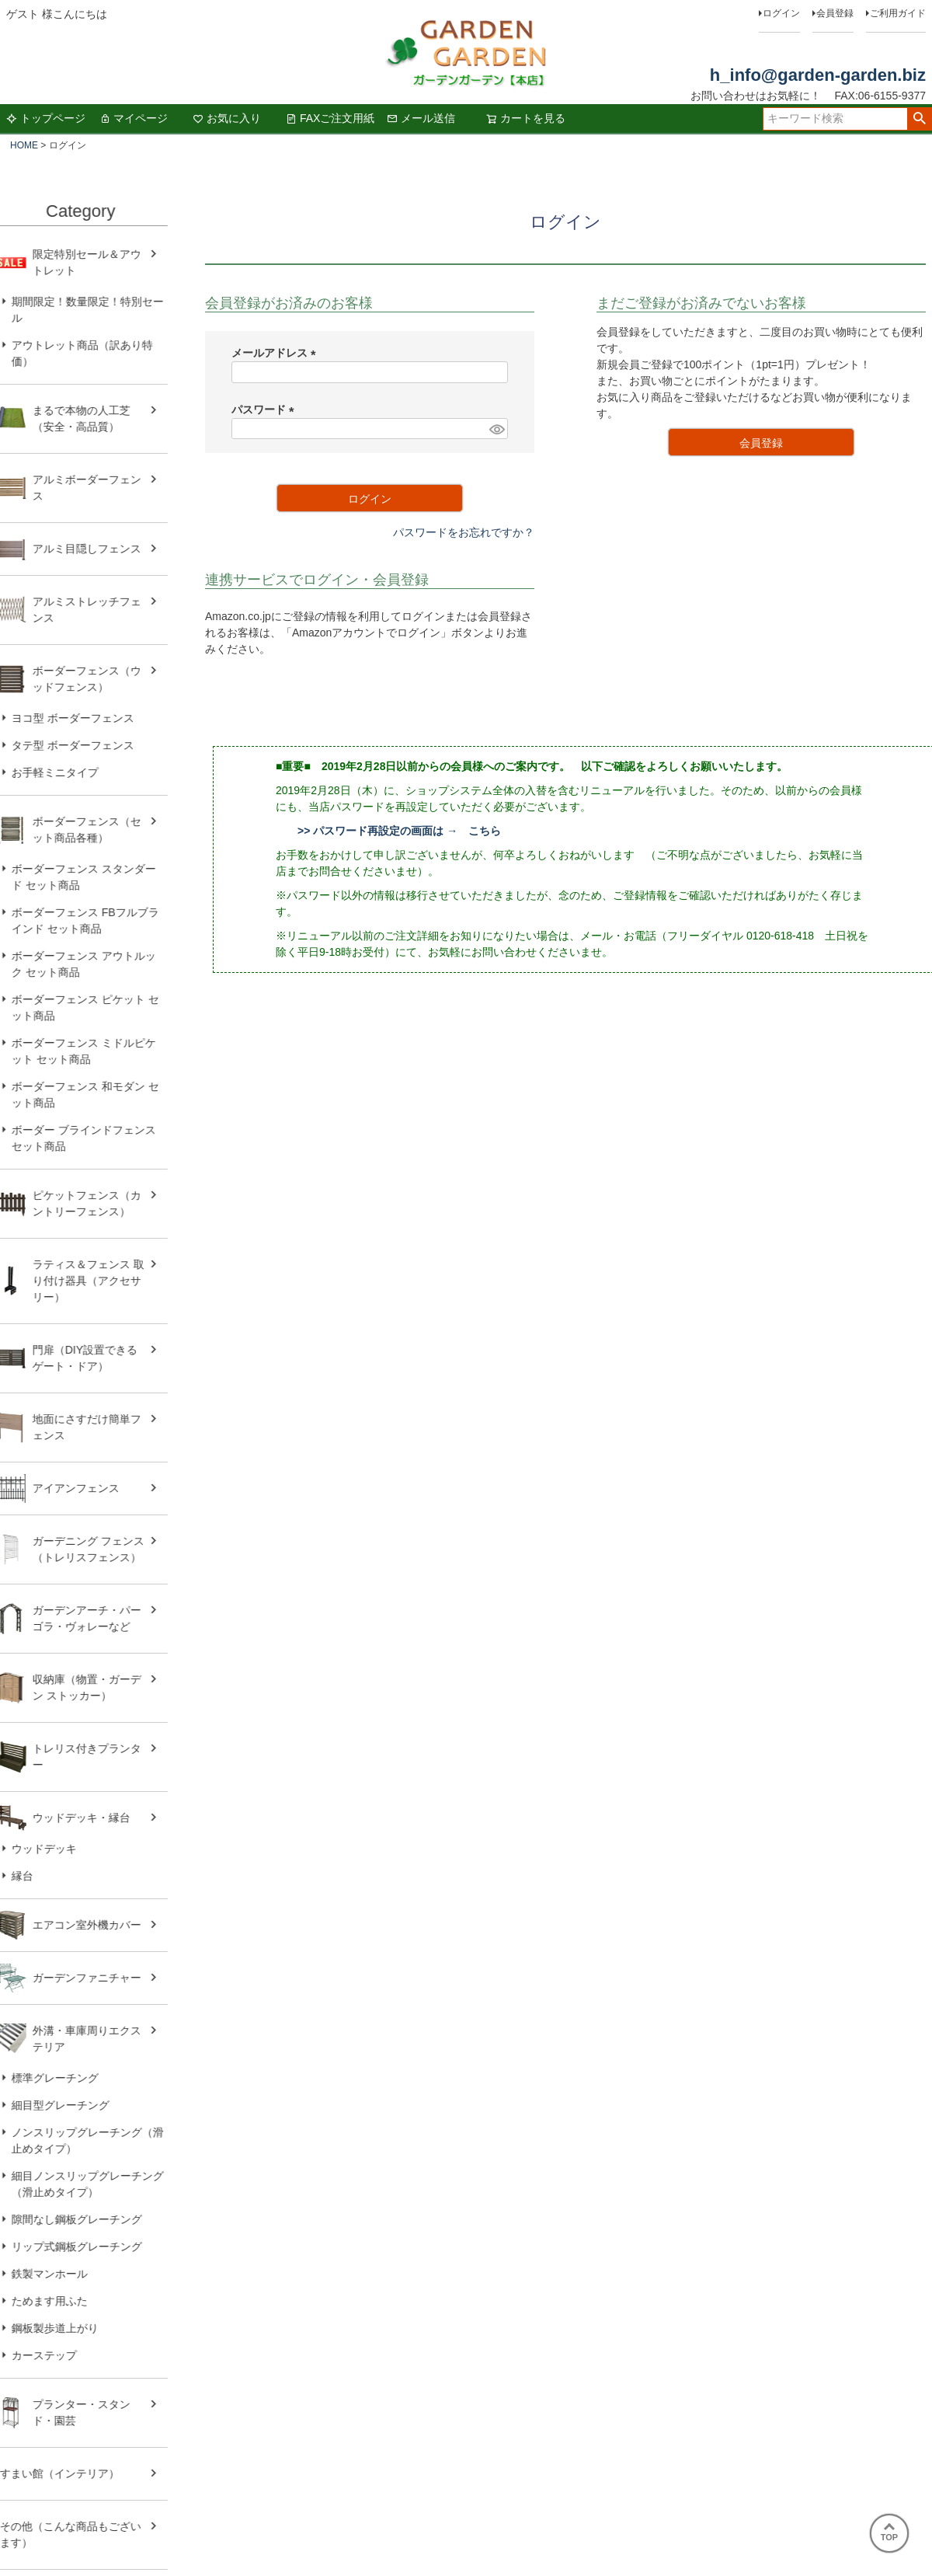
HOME (24, 145)
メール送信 (421, 118)
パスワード (265, 409)
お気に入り (227, 118)
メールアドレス (276, 353)
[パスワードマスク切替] (496, 429)
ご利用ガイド (898, 13)
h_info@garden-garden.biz (818, 75)
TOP (889, 2532)
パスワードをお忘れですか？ (463, 532)
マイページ (133, 118)
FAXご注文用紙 (330, 118)
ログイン (781, 13)
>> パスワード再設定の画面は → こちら (399, 830)
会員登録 (835, 13)
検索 (919, 119)
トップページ (45, 118)
